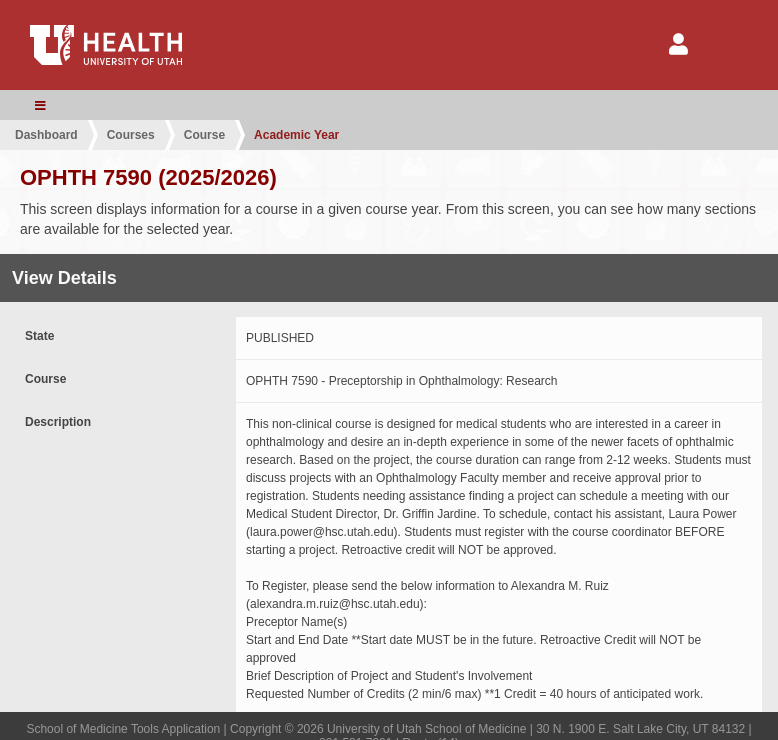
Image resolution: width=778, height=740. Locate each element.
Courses (131, 135)
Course (204, 135)
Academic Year (296, 135)
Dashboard (46, 135)
